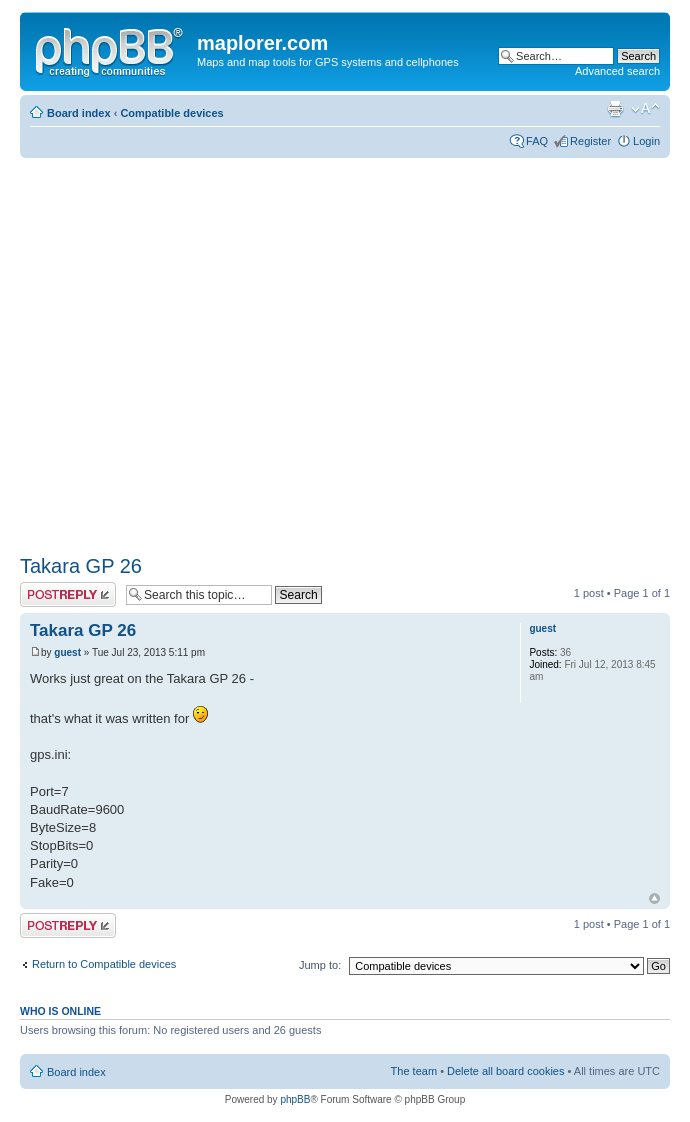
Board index (79, 113)
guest (67, 652)
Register (590, 141)
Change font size (645, 109)
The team (414, 1071)
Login (646, 141)
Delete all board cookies (505, 1071)
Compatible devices (171, 113)
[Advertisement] (187, 349)
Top (654, 898)
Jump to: (320, 965)
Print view (615, 109)
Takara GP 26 (81, 566)
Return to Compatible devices (104, 964)
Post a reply (68, 594)
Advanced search (617, 71)
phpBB (295, 1099)
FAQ (537, 141)
